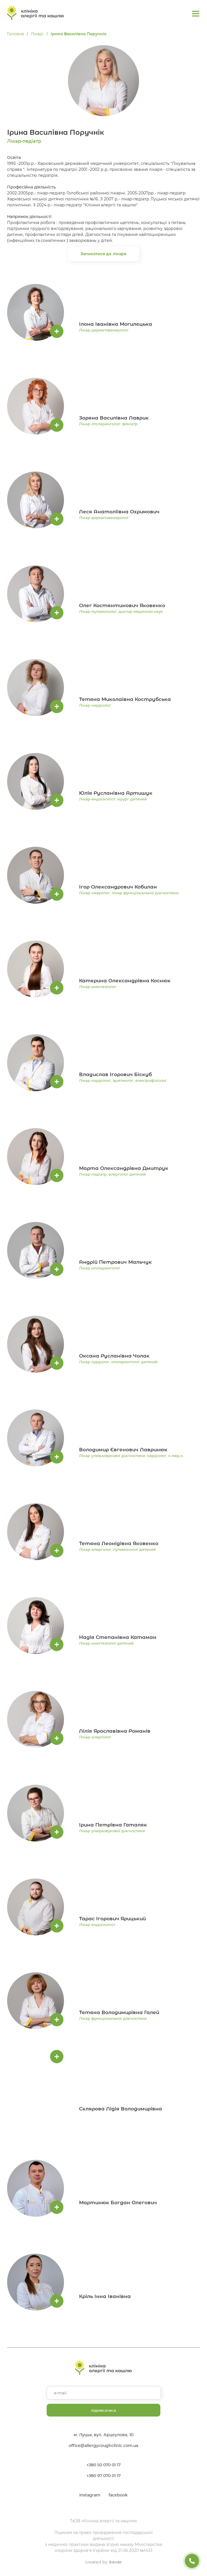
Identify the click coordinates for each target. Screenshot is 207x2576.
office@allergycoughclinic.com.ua (103, 2445)
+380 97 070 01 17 (103, 2475)
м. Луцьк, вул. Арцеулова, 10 (103, 2434)
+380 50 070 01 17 (103, 2464)
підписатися (103, 2410)
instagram (89, 2495)
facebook (118, 2495)
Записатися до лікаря (103, 253)
